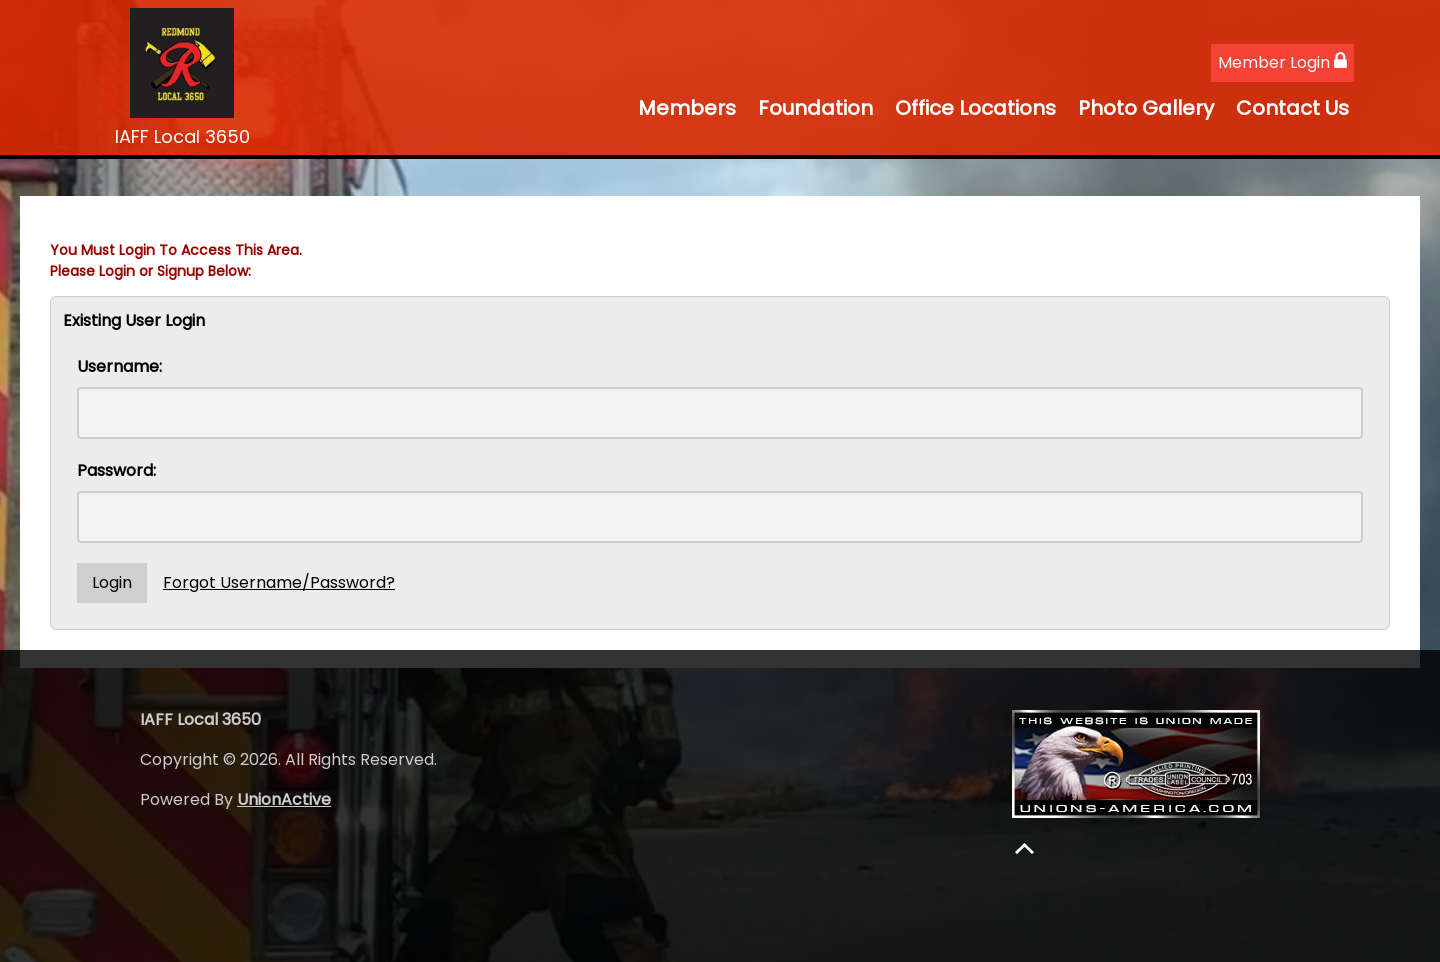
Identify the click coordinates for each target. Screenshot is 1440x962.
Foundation (815, 108)
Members (687, 108)
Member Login (1282, 62)
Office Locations (975, 108)
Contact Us (1292, 108)
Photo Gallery (1146, 108)
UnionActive (284, 799)
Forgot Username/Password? (279, 582)
